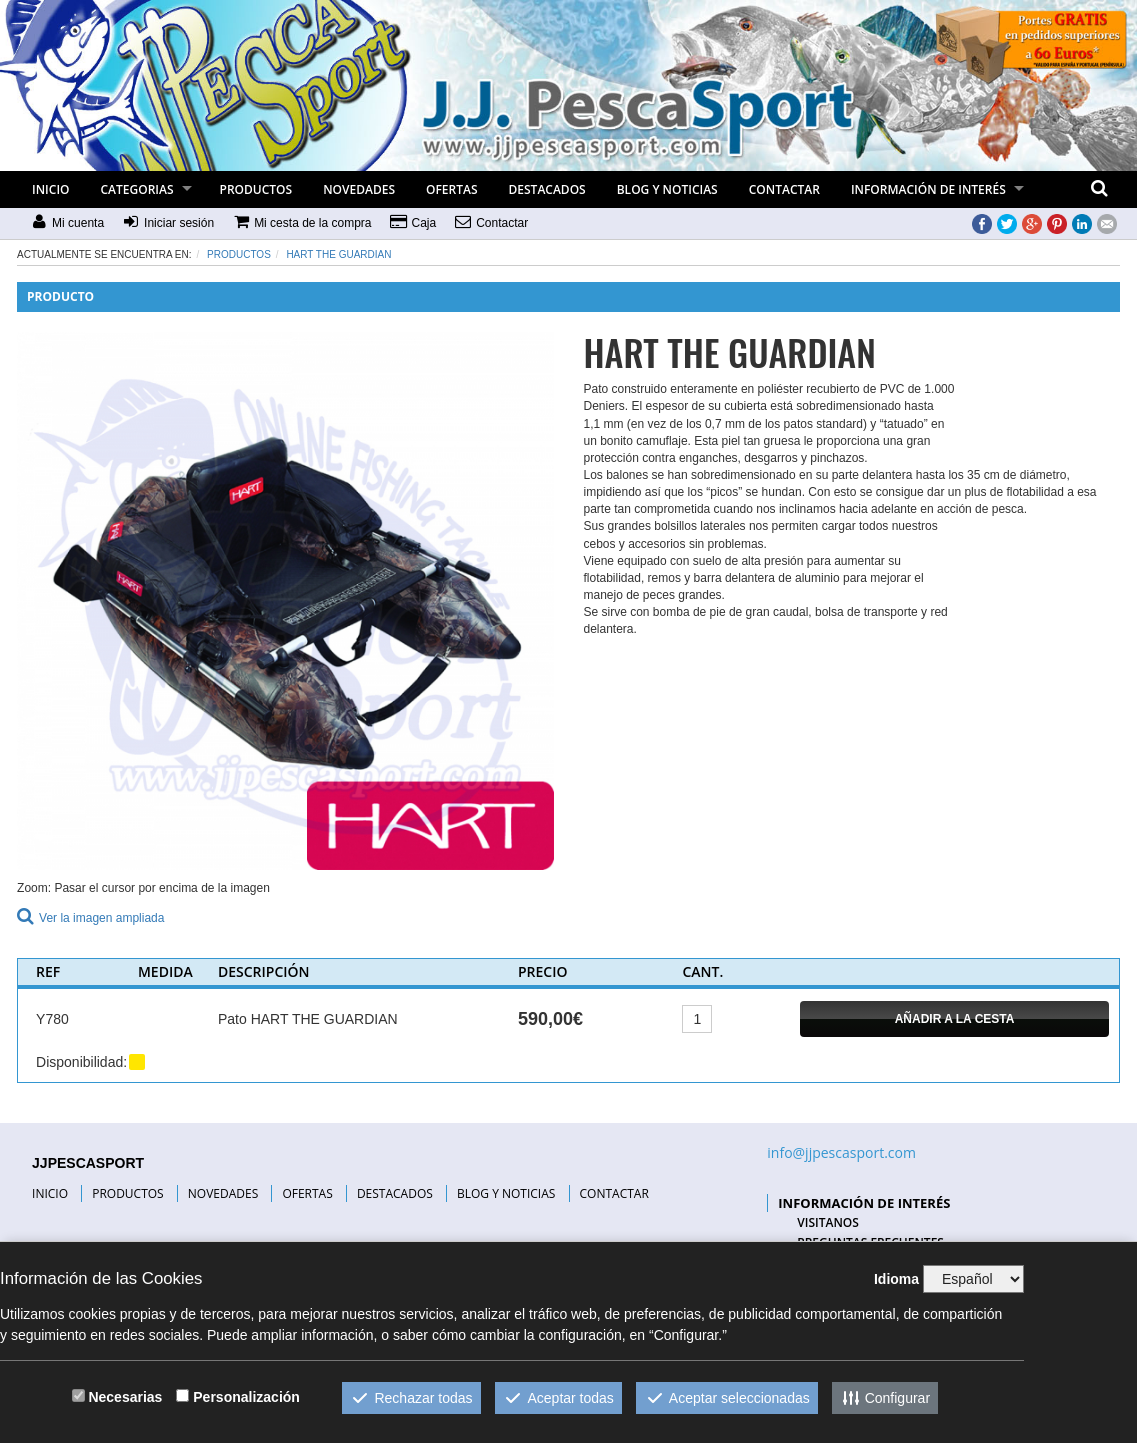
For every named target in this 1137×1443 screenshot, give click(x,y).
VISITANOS (828, 1222)
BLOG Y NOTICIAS (667, 189)
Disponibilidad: (81, 1062)
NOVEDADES (359, 189)
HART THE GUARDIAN (338, 254)
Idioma (896, 1279)
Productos (239, 254)
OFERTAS (452, 189)
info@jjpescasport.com (841, 1152)
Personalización (246, 1397)
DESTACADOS (547, 189)
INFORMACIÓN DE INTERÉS (928, 189)
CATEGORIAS (137, 189)
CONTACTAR (784, 189)
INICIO (50, 189)
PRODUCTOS (256, 189)
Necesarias (125, 1397)
